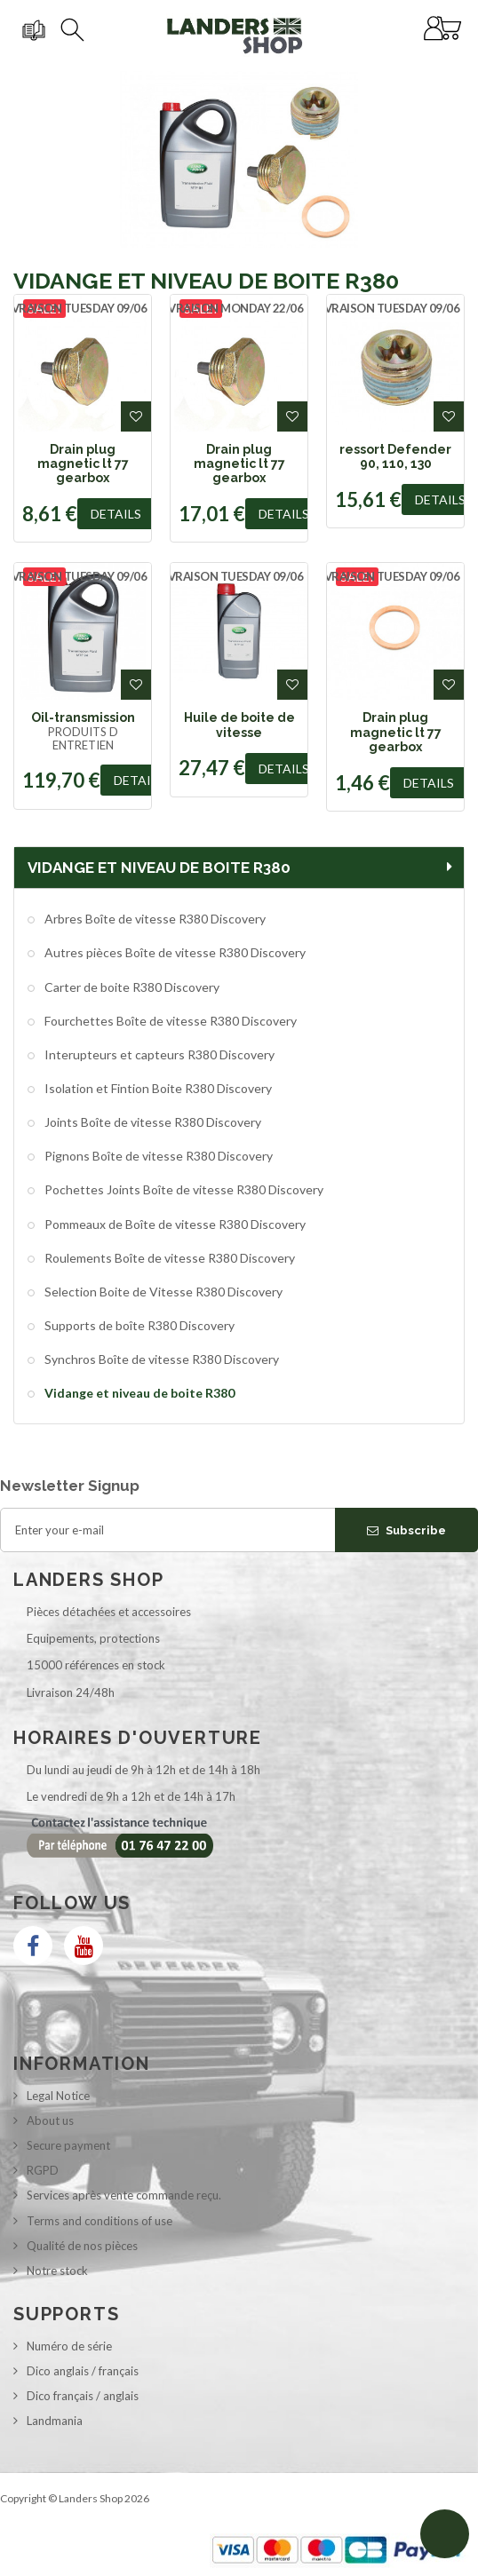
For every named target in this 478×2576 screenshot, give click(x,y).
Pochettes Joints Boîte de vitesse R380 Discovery (182, 1189)
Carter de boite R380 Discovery (130, 987)
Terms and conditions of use (99, 2221)
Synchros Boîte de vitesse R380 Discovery (160, 1359)
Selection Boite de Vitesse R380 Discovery (162, 1291)
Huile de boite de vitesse (239, 724)
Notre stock (57, 2270)
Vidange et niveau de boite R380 (138, 1392)
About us (50, 2120)
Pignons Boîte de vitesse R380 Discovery (157, 1155)
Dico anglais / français (83, 2371)
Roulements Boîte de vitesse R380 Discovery (168, 1257)
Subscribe (406, 1530)
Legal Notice (58, 2096)
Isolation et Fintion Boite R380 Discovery (157, 1088)
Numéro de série (69, 2346)
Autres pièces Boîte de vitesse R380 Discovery (174, 952)
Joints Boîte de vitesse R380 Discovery (151, 1121)
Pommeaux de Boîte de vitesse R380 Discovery (174, 1224)
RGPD (43, 2170)
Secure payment (68, 2145)
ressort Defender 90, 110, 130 (395, 456)
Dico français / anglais (83, 2396)
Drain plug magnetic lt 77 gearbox (83, 464)
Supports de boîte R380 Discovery (138, 1325)
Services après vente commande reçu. (124, 2195)
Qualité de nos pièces (82, 2246)
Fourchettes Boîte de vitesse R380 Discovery (169, 1020)
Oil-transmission (83, 717)
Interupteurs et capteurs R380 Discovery (158, 1054)
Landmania (55, 2421)
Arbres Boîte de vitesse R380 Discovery (154, 918)
